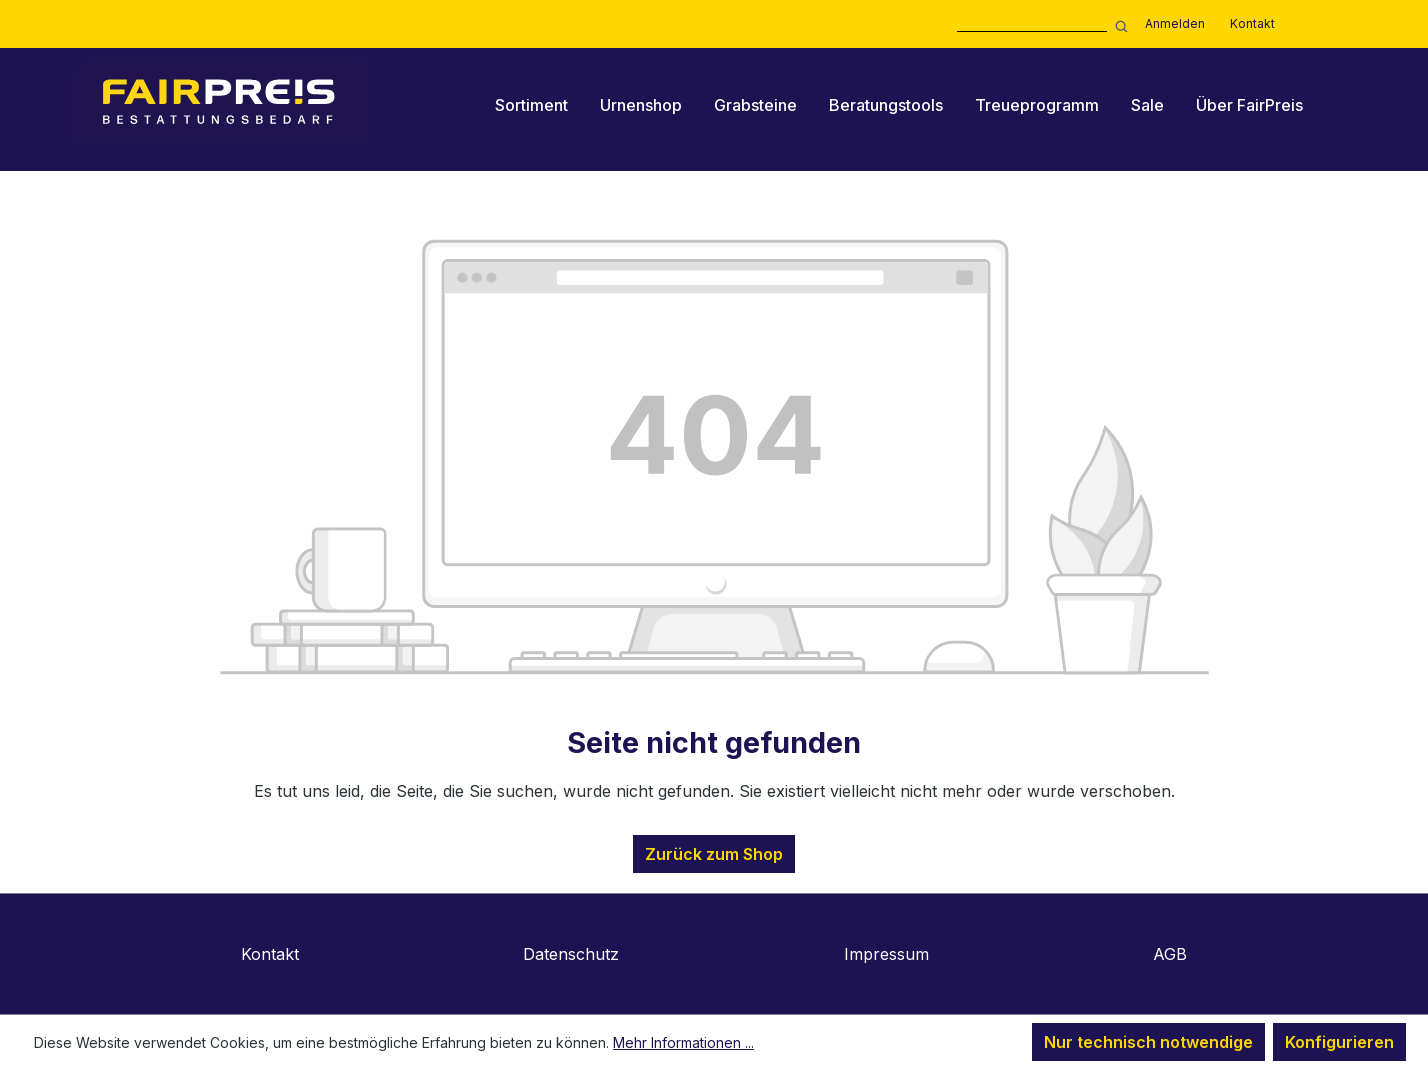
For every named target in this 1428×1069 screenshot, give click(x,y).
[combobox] (1032, 24)
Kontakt (1252, 23)
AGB (1170, 954)
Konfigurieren (1339, 1042)
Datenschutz (571, 954)
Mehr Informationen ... (683, 1042)
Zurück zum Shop (714, 854)
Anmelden (1175, 23)
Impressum (886, 954)
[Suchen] (1118, 24)
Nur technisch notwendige (1148, 1042)
